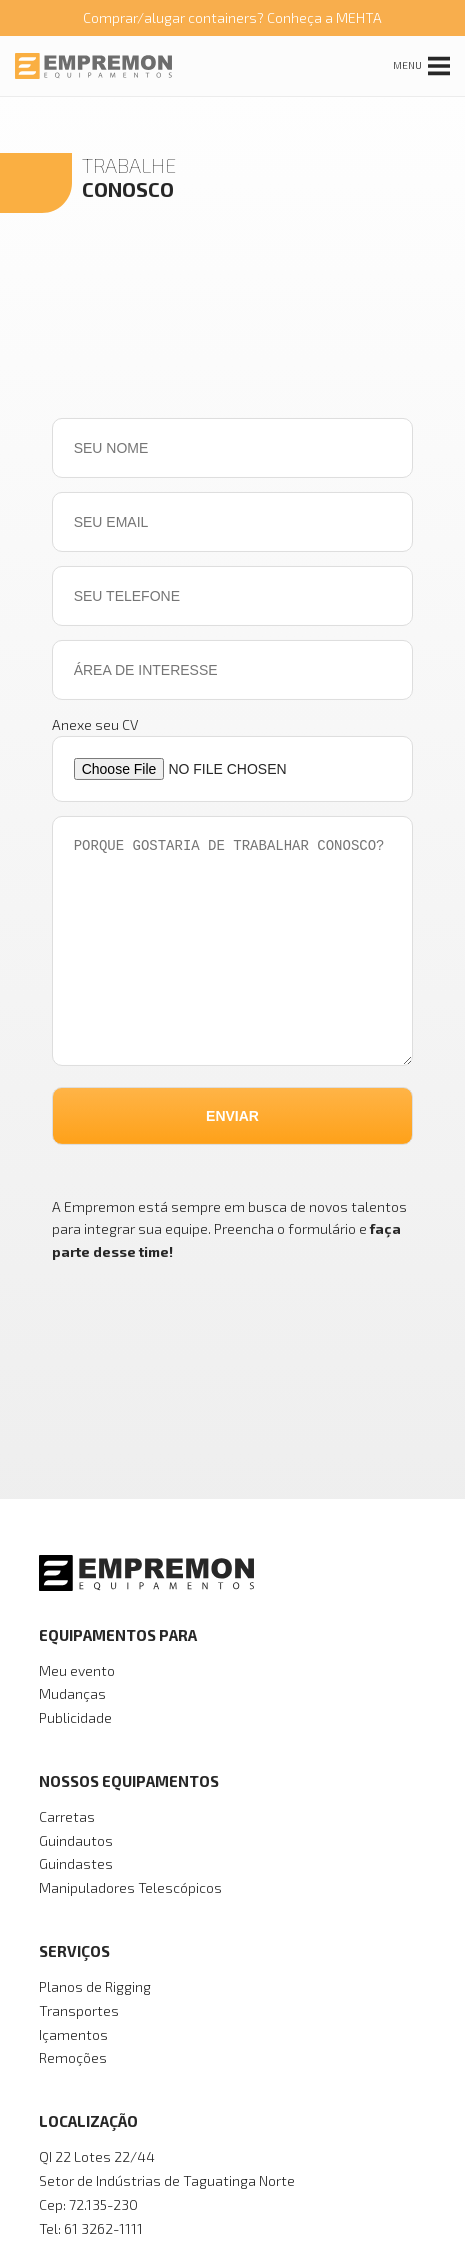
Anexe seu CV (95, 724)
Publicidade (75, 1717)
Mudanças (72, 1693)
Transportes (79, 2010)
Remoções (73, 2057)
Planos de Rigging (95, 1986)
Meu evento (77, 1670)
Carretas (67, 1816)
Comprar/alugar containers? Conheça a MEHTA (232, 17)
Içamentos (73, 2034)
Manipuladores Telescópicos (130, 1887)
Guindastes (76, 1863)
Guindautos (76, 1840)
